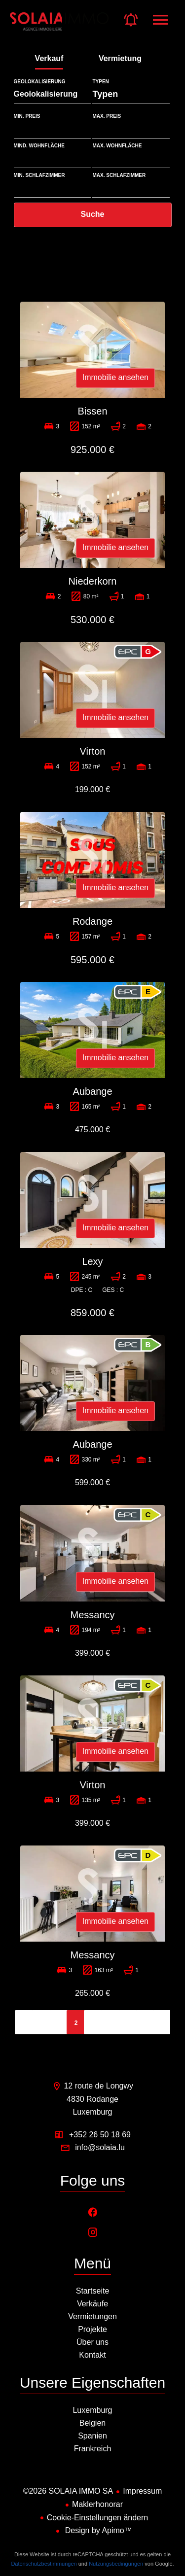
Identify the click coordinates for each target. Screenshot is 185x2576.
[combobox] (52, 94)
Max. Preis (106, 116)
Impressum (142, 2491)
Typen (100, 81)
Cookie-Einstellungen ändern (97, 2517)
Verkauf (49, 58)
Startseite (59, 27)
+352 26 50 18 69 (100, 2134)
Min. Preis (27, 116)
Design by (97, 2530)
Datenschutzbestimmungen (43, 2564)
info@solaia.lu (100, 2147)
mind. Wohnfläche (39, 145)
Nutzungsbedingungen (116, 2564)
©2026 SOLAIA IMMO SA (68, 2491)
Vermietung (120, 58)
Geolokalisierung (40, 81)
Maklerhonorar (97, 2504)
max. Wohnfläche (117, 145)
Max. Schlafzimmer (119, 175)
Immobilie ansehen (115, 377)
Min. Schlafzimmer (39, 175)
